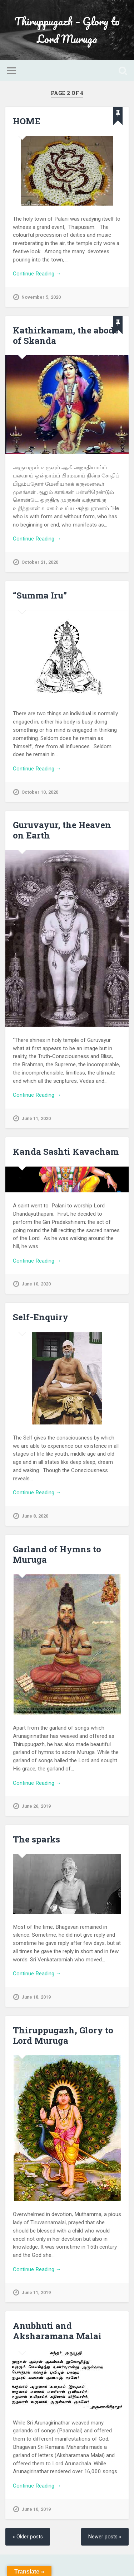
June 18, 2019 (36, 1997)
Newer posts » (104, 2537)
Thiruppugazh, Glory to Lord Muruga (63, 2035)
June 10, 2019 (36, 2509)
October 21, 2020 (39, 562)
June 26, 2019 (36, 1806)
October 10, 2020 (39, 792)
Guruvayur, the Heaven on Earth (62, 830)
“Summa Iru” (40, 595)
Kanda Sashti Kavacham (66, 1151)
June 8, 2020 (34, 1516)
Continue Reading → (37, 273)
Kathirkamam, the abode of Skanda (66, 335)
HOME (26, 121)
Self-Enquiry (40, 1317)
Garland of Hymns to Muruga (57, 1554)
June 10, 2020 (36, 1284)
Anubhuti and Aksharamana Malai (57, 2331)
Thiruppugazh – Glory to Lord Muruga (67, 30)
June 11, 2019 (36, 2292)
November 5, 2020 (41, 297)
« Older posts (28, 2537)
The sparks (36, 1839)
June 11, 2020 (36, 1118)
